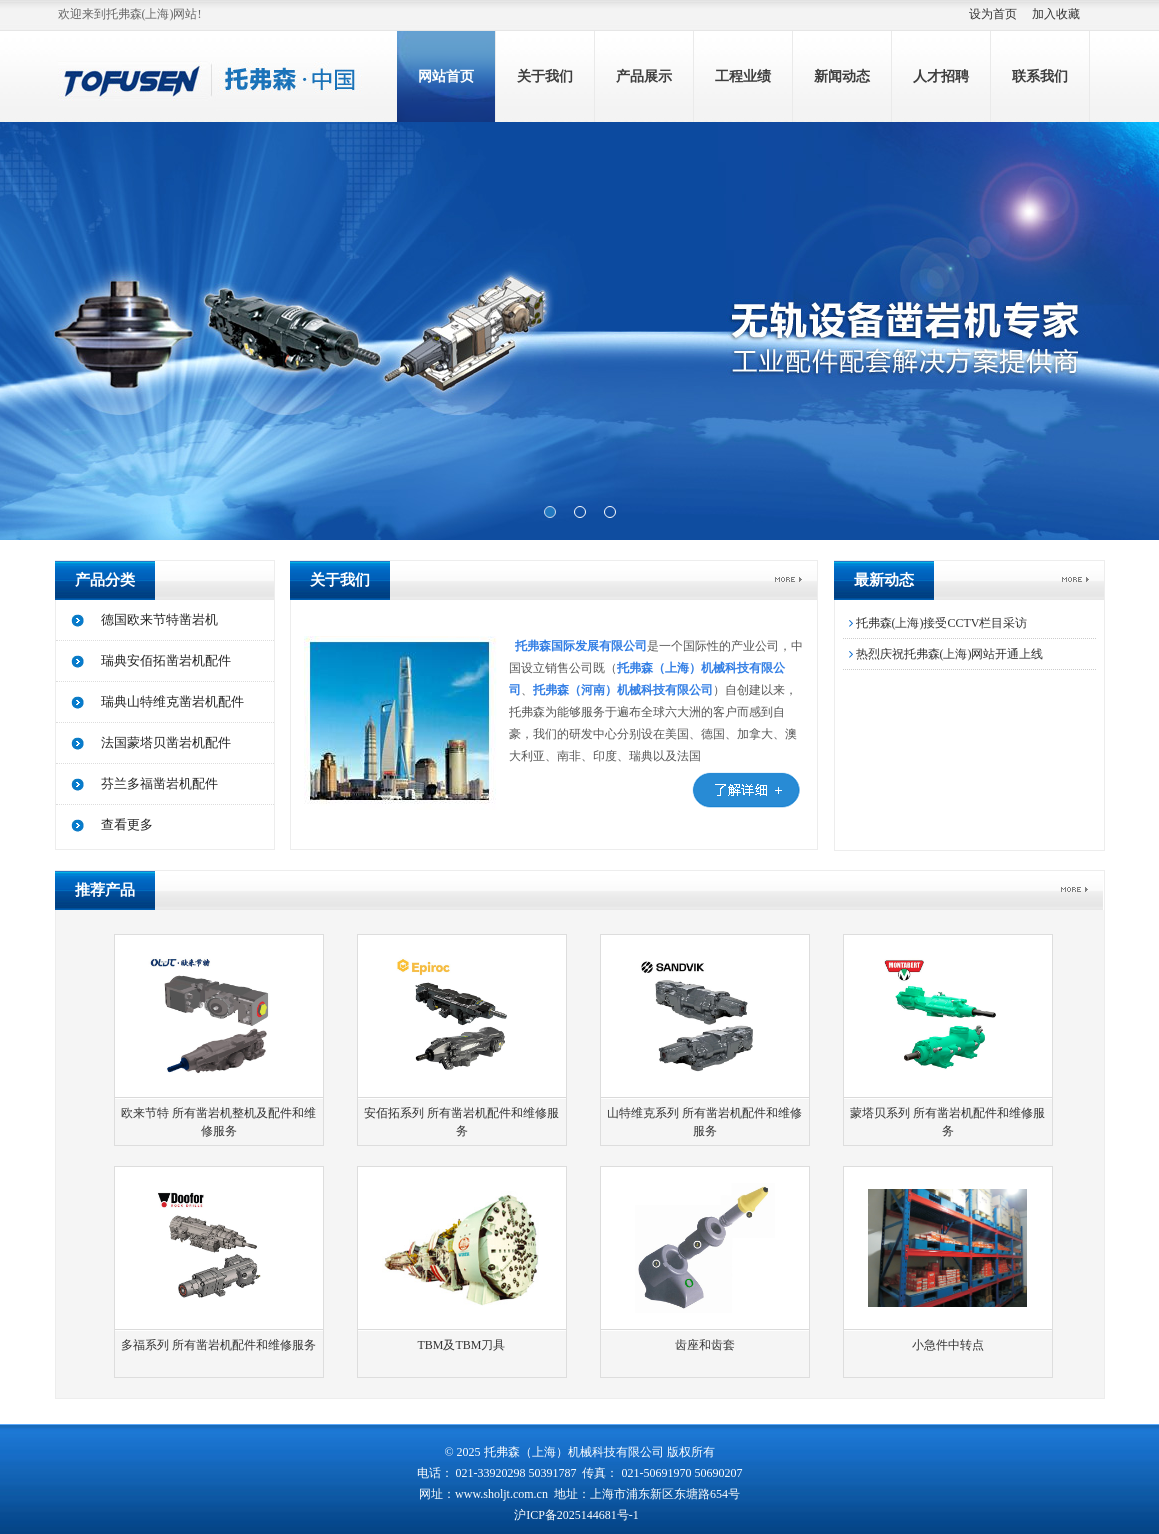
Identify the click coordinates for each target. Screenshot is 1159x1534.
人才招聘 (941, 76)
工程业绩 (743, 76)
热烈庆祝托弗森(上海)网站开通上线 (943, 654)
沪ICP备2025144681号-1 (578, 1515)
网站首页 (446, 76)
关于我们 (545, 76)
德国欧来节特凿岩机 (159, 619)
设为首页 (993, 14)
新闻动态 (842, 76)
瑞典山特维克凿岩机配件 (172, 701)
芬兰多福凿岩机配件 (159, 783)
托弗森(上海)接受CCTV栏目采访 (935, 623)
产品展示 (644, 76)
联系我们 (1040, 76)
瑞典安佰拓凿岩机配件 (166, 660)
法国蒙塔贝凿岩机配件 (166, 742)
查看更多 (127, 824)
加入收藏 (1056, 14)
